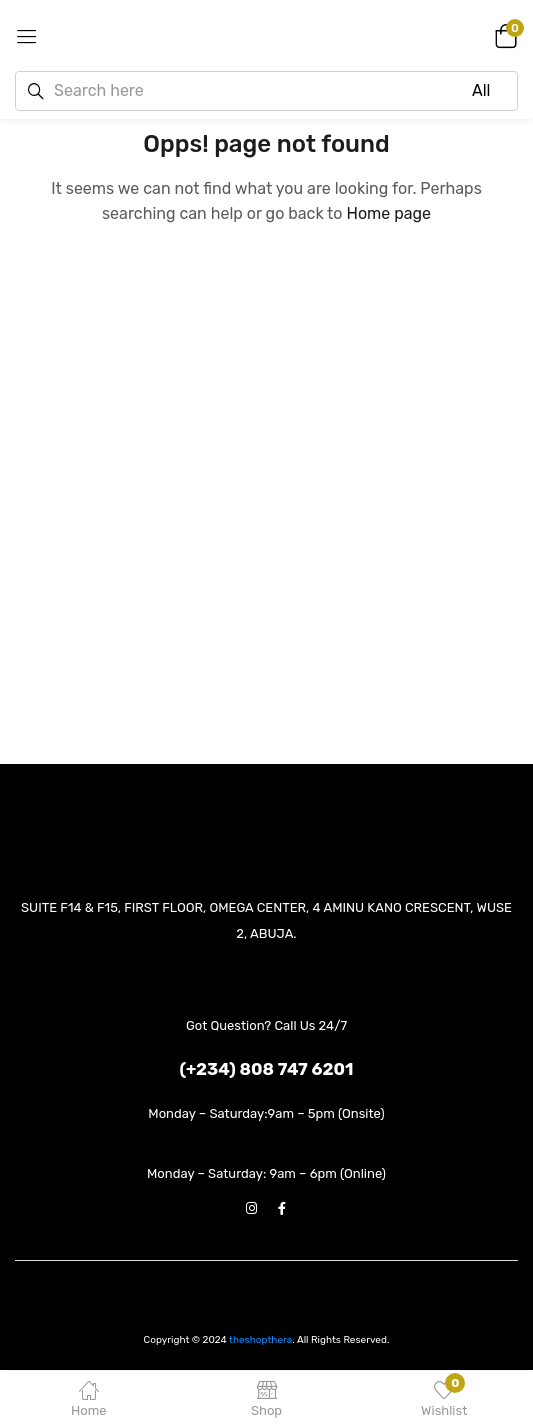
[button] (503, 35)
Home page (388, 213)
